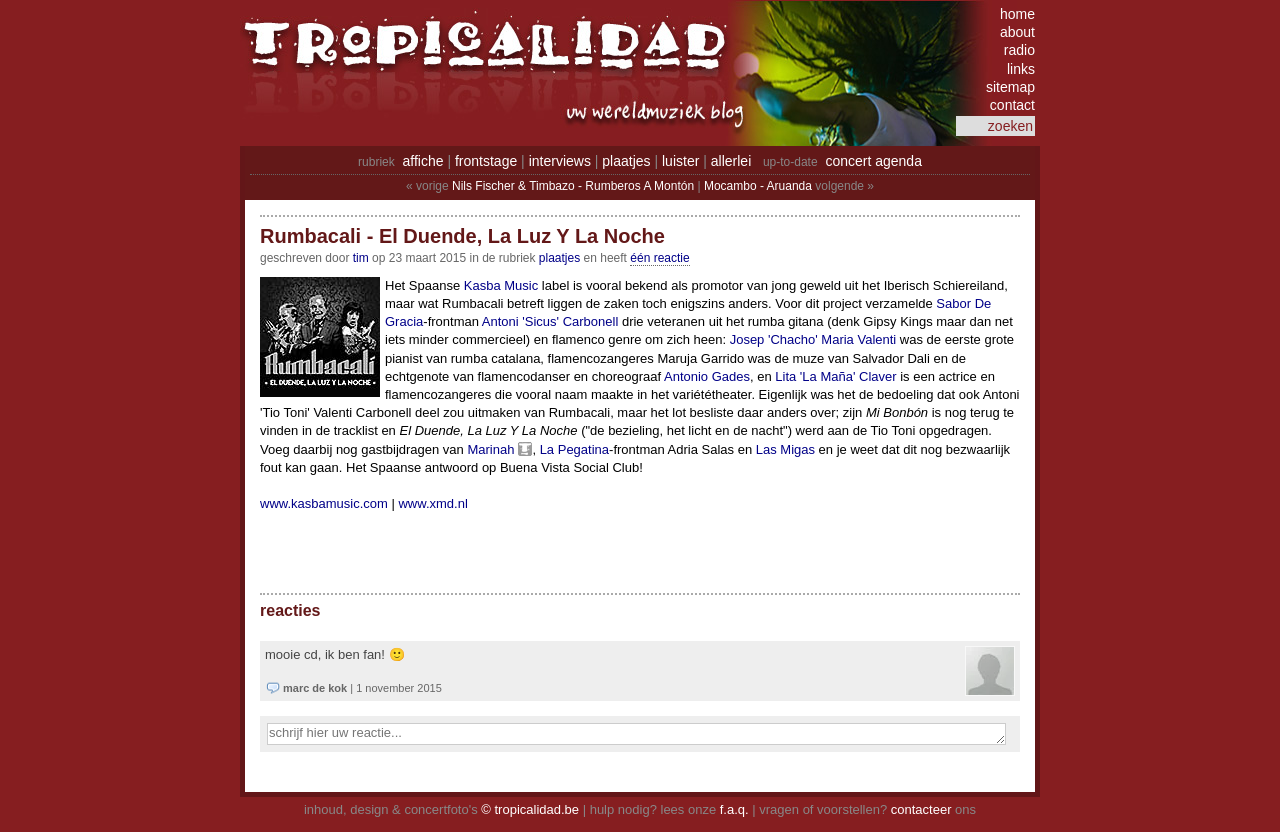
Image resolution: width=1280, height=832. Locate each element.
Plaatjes (559, 258)
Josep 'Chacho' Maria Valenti (813, 339)
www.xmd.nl (432, 503)
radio (1019, 50)
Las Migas (785, 449)
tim (361, 258)
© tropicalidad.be (530, 809)
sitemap (1010, 87)
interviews (560, 161)
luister (680, 161)
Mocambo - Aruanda (758, 186)
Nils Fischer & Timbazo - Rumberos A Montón (573, 186)
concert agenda (873, 161)
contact (1012, 105)
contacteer (921, 809)
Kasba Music (501, 285)
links (1021, 69)
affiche (423, 161)
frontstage (486, 161)
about (1017, 32)
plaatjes (626, 161)
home (1017, 14)
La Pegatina (574, 449)
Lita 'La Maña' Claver (835, 376)
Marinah (490, 449)
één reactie (659, 258)
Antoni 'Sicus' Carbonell (550, 321)
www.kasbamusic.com (324, 503)
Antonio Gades (707, 376)
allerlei (731, 161)
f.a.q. (734, 809)
